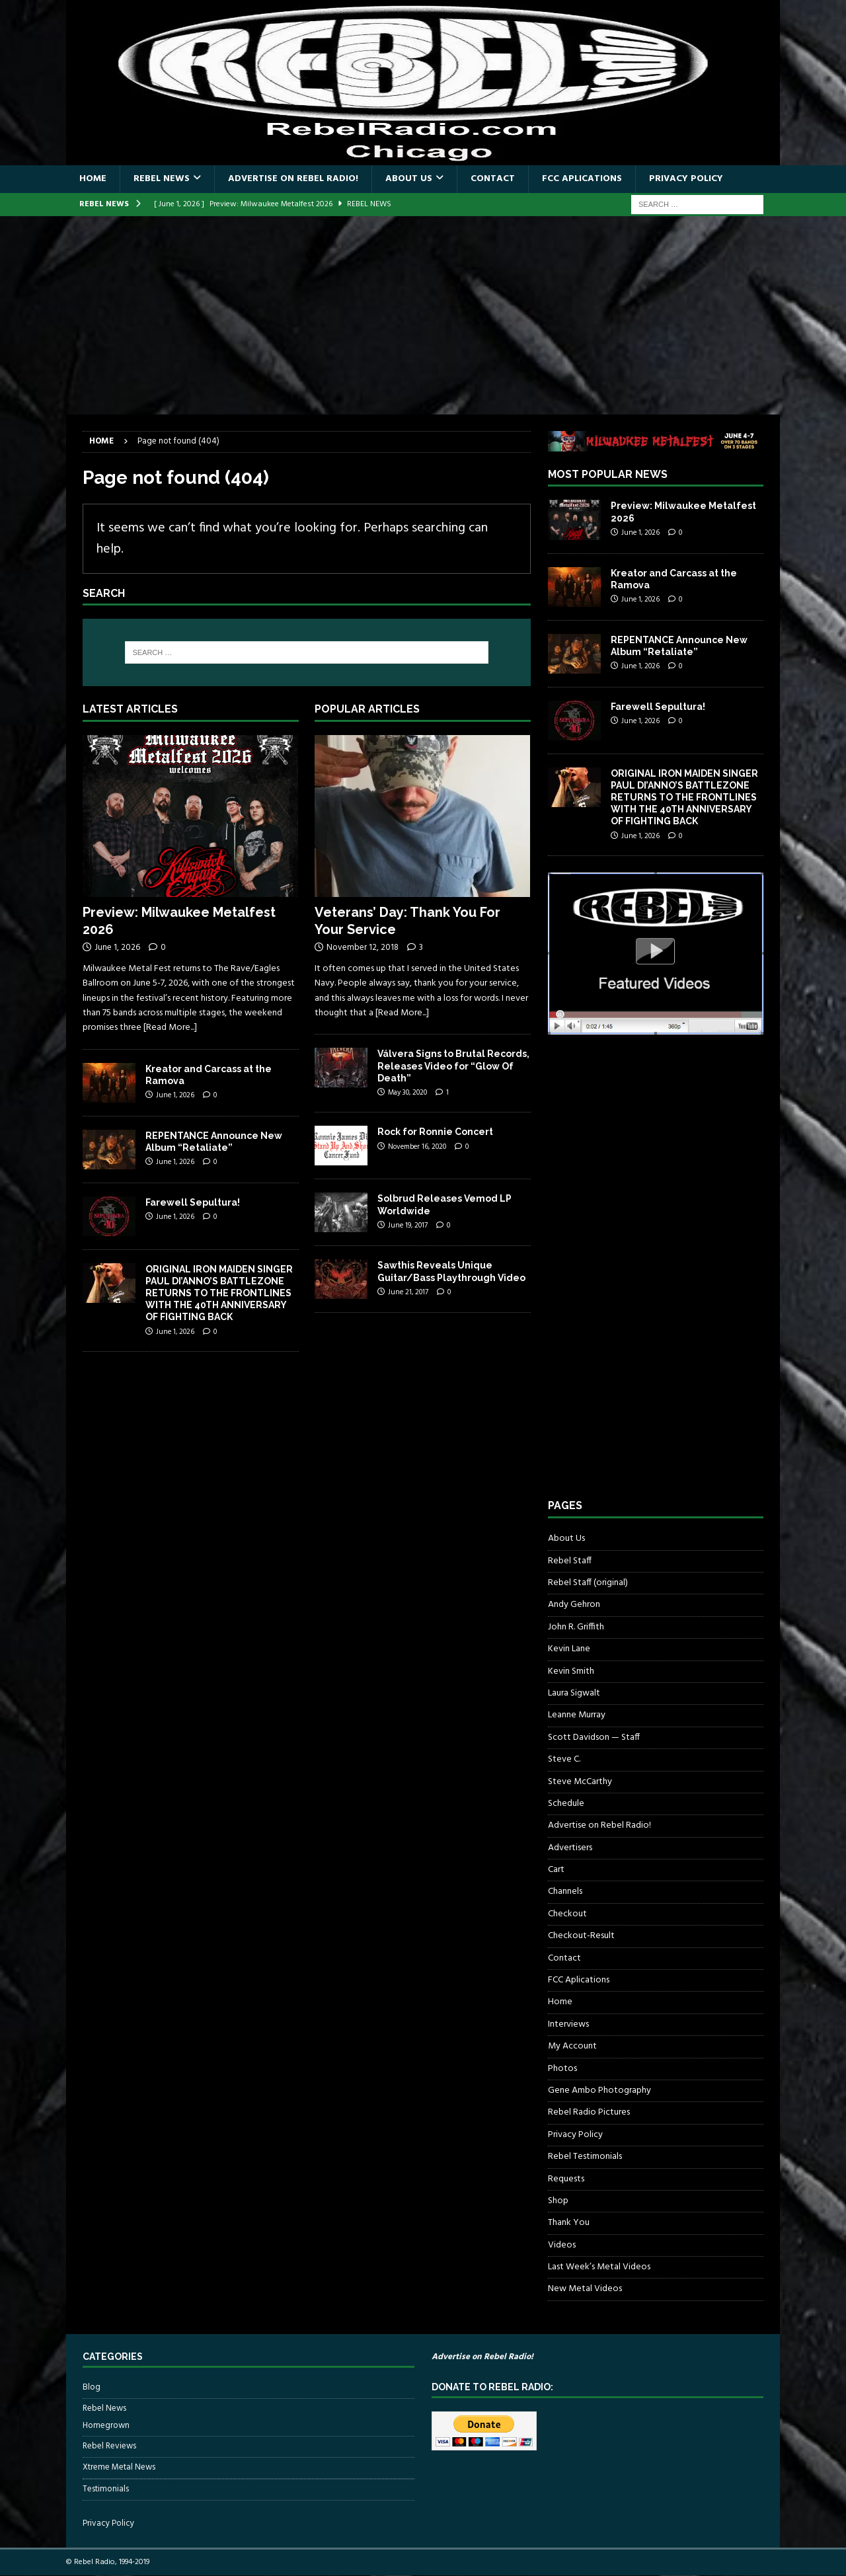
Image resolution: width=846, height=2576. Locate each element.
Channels (565, 1891)
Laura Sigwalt (574, 1693)
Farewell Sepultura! (192, 1202)
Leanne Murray (576, 1715)
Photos (562, 2068)
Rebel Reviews (109, 2446)
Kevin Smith (571, 1671)
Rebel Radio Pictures (589, 2112)
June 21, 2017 (408, 1292)
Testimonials (106, 2489)
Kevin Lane (569, 1649)
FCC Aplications (582, 178)
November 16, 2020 (417, 1147)
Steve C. (564, 1759)
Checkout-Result (581, 1935)
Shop (558, 2200)
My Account (572, 2046)
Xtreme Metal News (119, 2467)
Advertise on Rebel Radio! (293, 178)
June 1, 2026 (117, 948)
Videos (562, 2245)
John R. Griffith (576, 1627)
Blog (91, 2387)
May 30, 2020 (407, 1093)
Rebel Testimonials (585, 2156)
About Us (408, 178)
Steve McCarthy (580, 1781)
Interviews (568, 2024)
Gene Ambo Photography (599, 2090)
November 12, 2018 (363, 948)
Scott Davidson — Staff (594, 1737)
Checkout (567, 1914)
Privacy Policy (686, 178)
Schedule (566, 1803)
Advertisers (570, 1847)
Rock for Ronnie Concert (435, 1131)
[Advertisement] (423, 315)
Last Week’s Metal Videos (599, 2267)
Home (92, 178)
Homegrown (106, 2426)
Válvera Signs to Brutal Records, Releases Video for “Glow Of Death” (453, 1065)
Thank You (569, 2222)
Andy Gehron (574, 1604)
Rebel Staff (570, 1561)
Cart (556, 1869)
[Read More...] (170, 1027)
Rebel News (162, 178)
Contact (493, 178)
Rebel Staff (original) (588, 1582)
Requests (566, 2179)
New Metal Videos (585, 2288)
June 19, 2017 (408, 1225)
